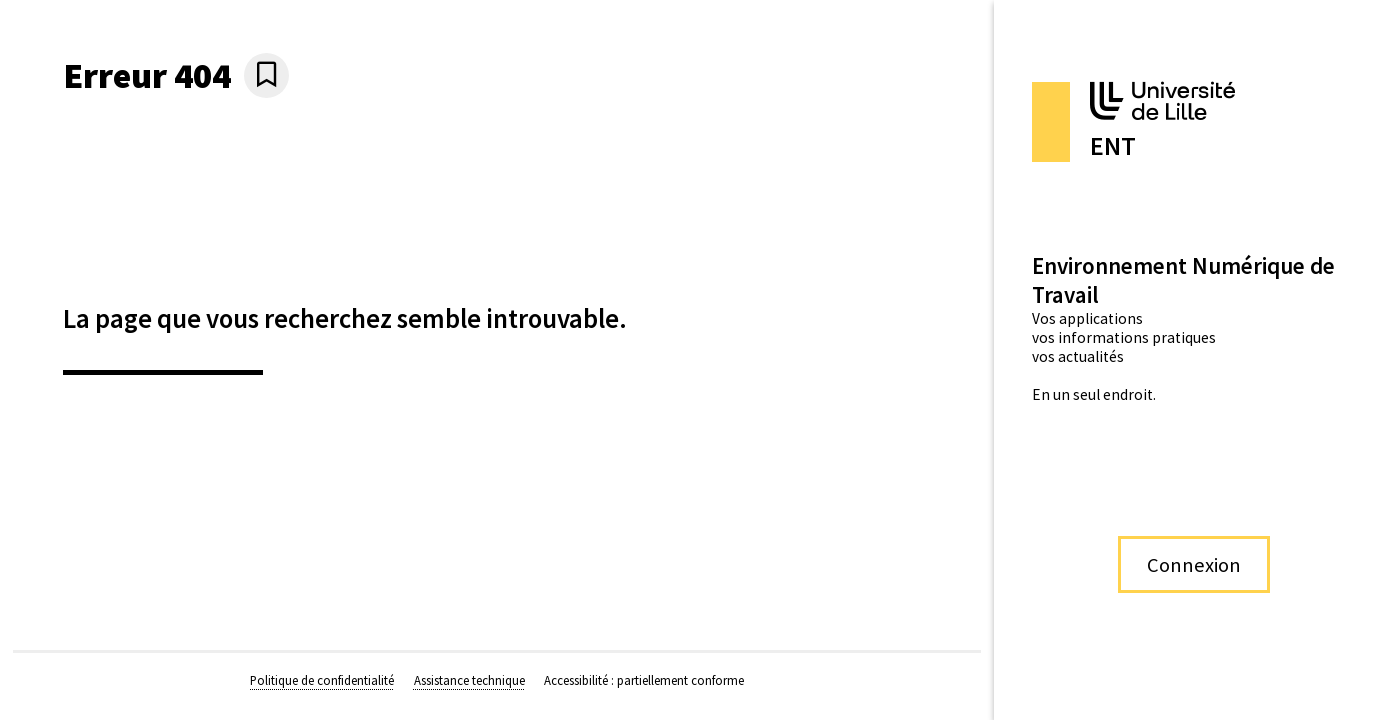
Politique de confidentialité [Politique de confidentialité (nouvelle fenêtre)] (322, 680)
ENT (1113, 146)
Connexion (1194, 565)
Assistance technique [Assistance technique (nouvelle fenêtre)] (469, 680)
